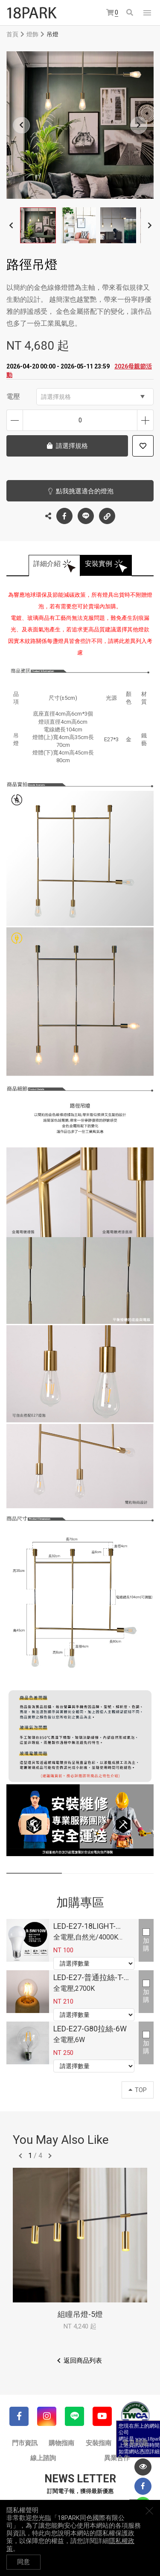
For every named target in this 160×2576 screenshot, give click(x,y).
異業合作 (117, 2458)
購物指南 (61, 2443)
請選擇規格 (93, 396)
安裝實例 (98, 564)
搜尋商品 (129, 12)
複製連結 (107, 514)
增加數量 (145, 420)
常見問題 (135, 2443)
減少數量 (14, 420)
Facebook (64, 516)
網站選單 (147, 12)
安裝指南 (98, 2443)
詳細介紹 (47, 564)
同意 (23, 2562)
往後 (50, 2155)
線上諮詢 (43, 2458)
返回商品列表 (83, 2360)
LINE (85, 516)
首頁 (12, 34)
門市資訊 (25, 2443)
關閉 (149, 2510)
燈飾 (32, 34)
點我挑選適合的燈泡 (84, 491)
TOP (137, 2090)
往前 (20, 2155)
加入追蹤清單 (143, 445)
